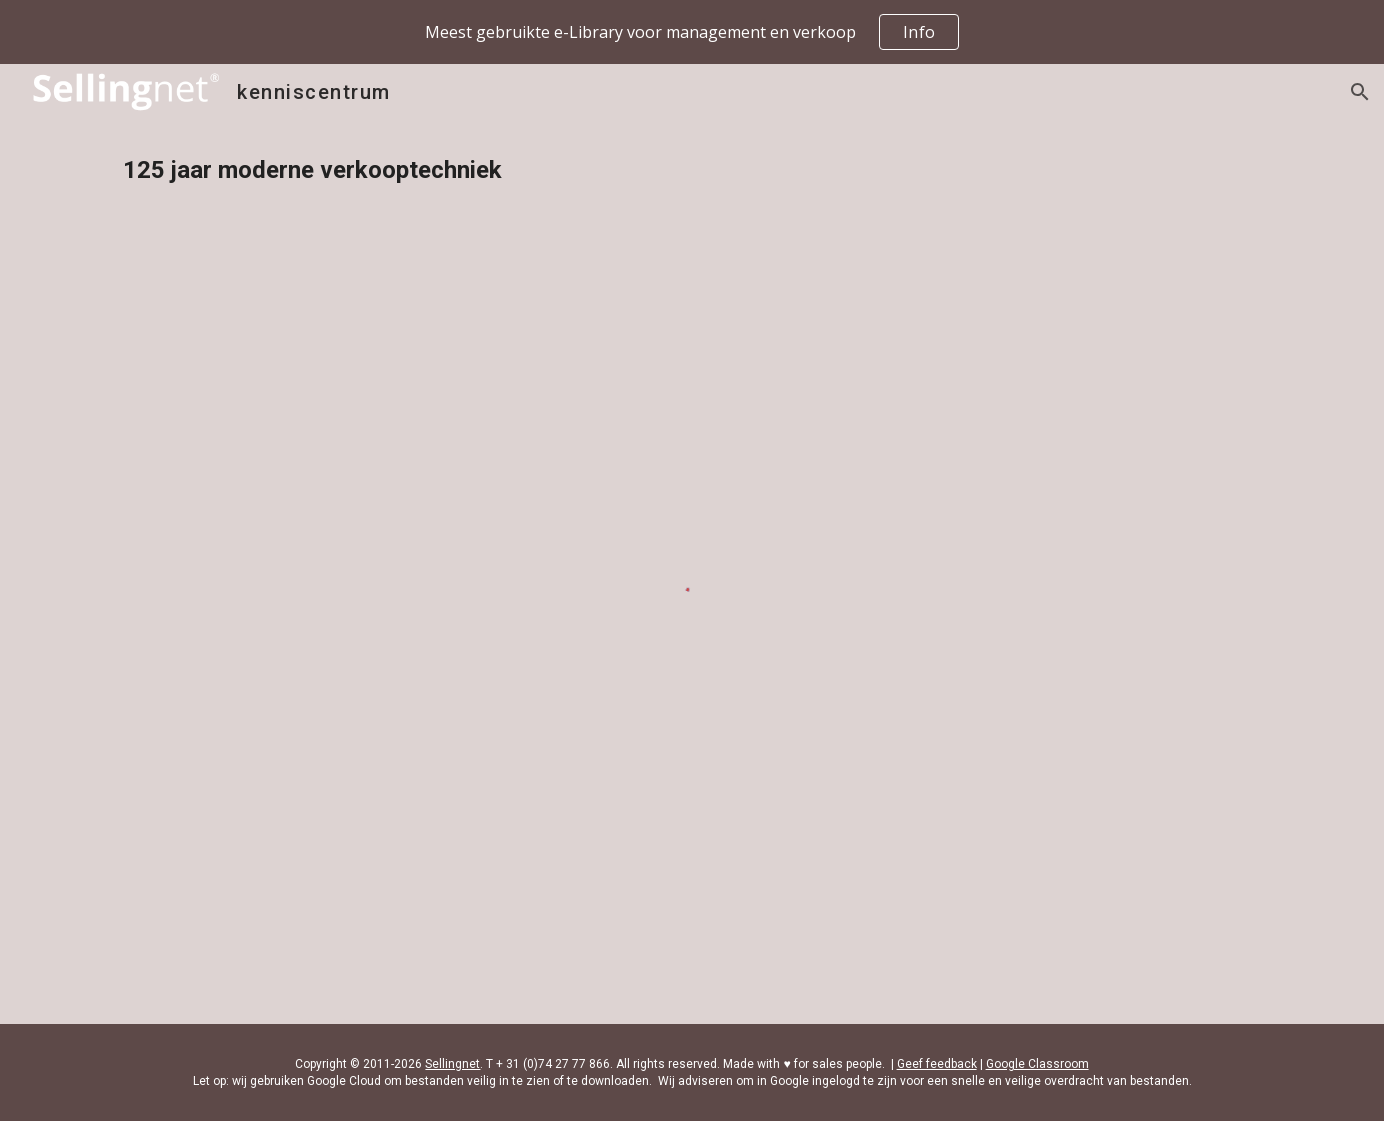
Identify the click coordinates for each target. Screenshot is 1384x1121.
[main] (692, 170)
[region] (692, 32)
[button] (1360, 92)
